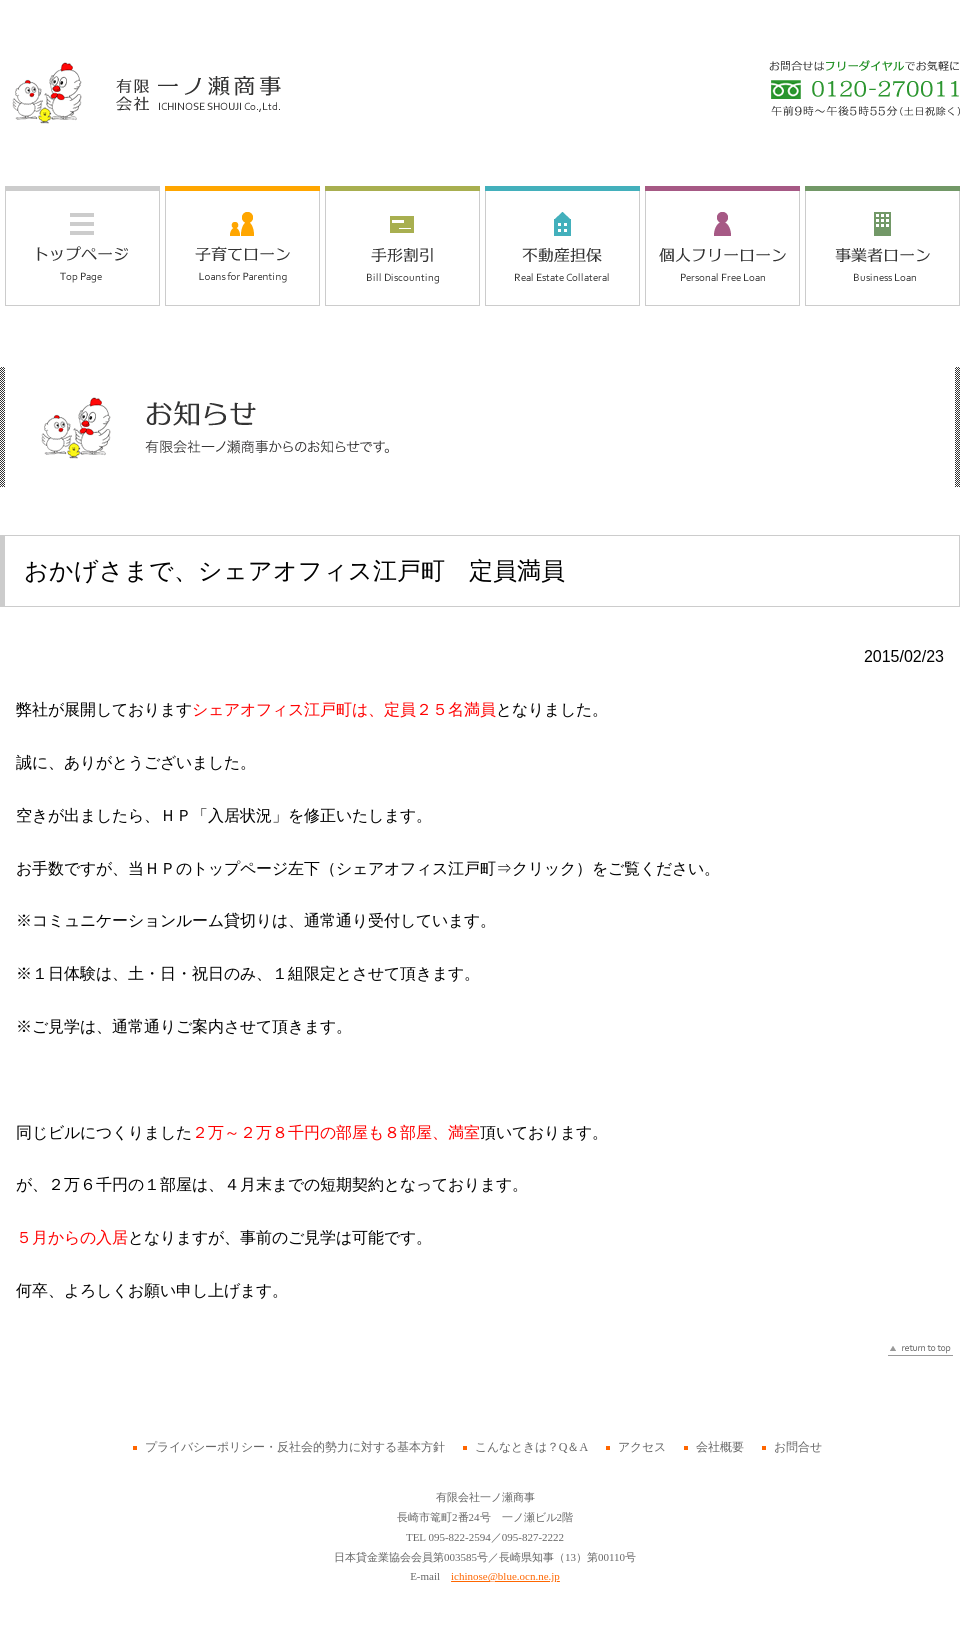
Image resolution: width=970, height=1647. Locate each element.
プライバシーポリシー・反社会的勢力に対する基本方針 (295, 1447)
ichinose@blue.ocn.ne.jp (505, 1576)
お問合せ (798, 1447)
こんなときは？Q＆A (531, 1447)
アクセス (642, 1447)
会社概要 (720, 1447)
